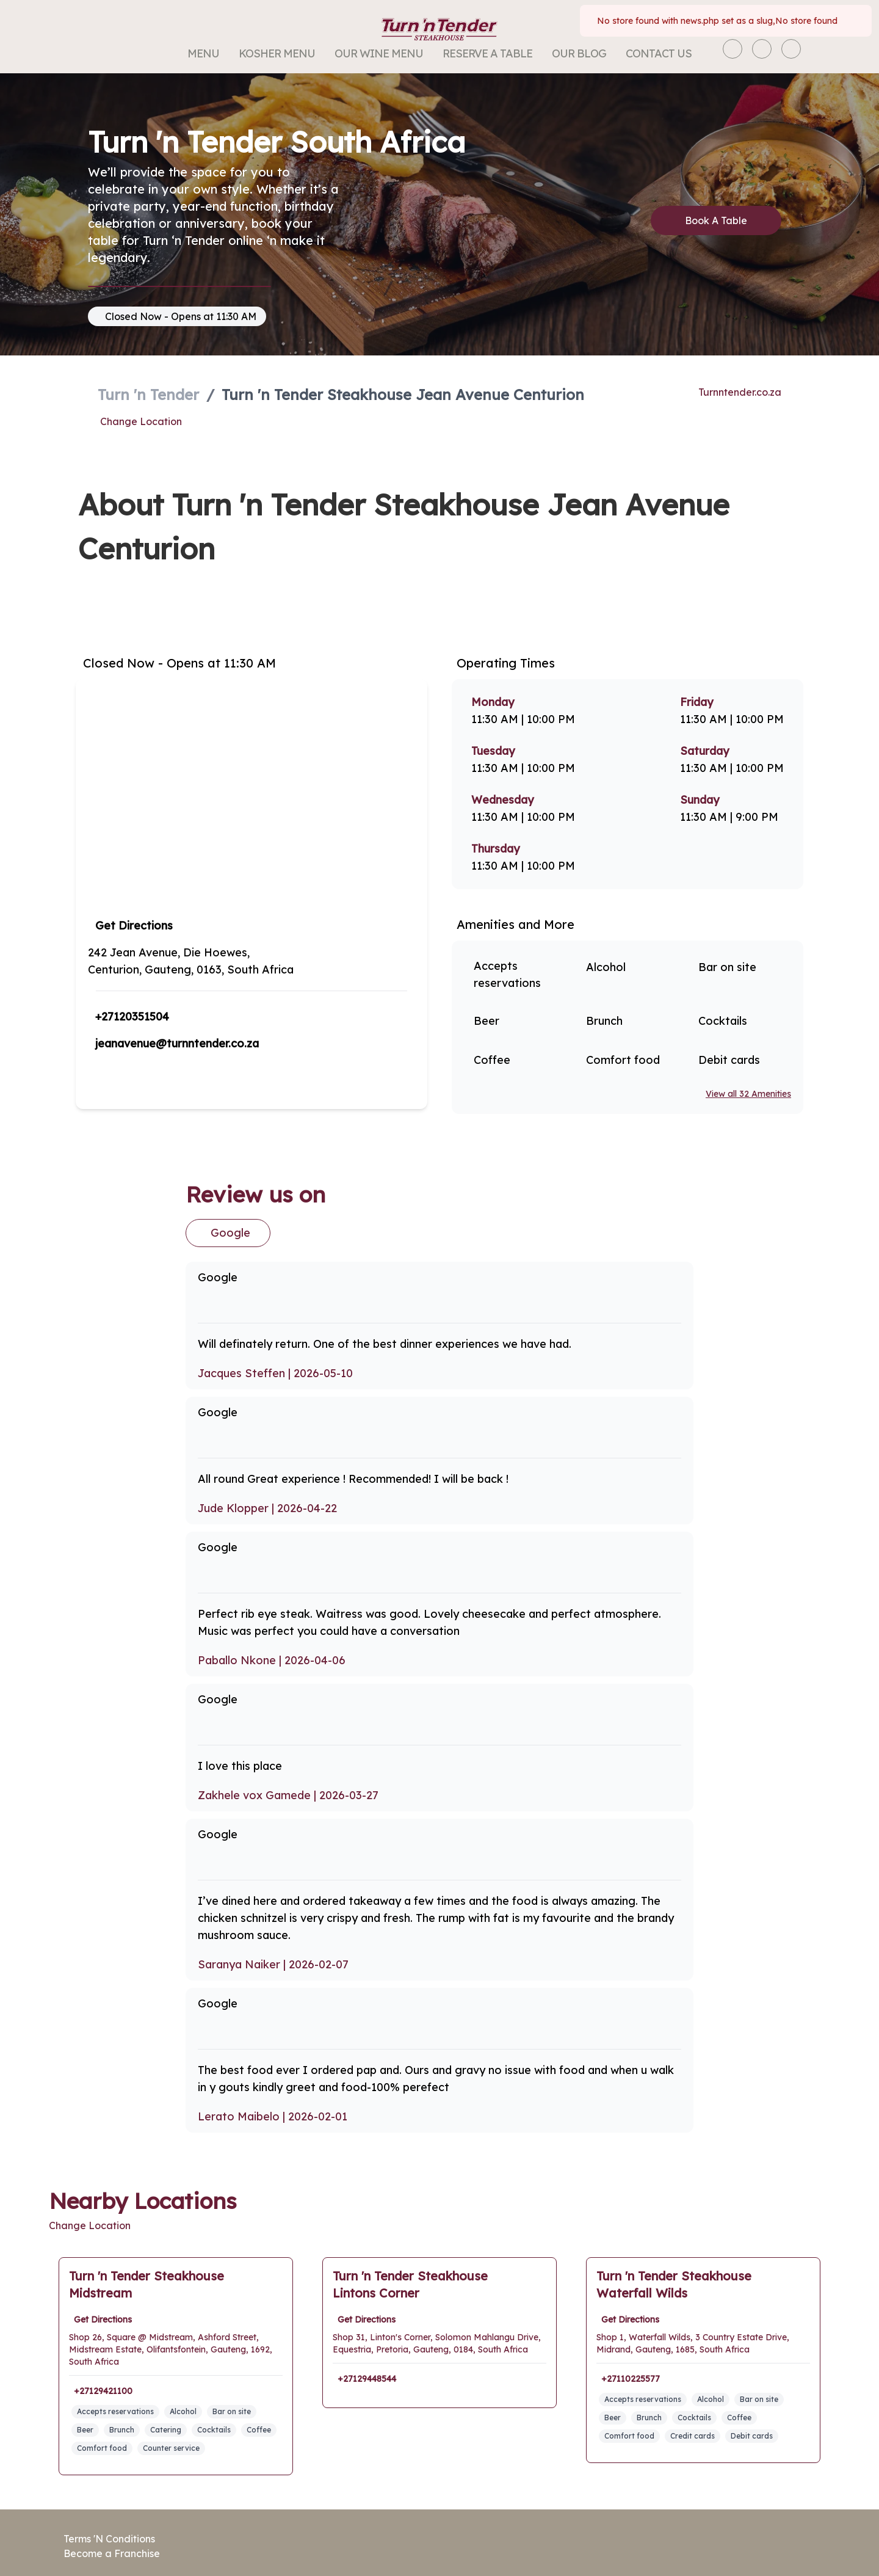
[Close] (852, 21)
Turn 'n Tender (149, 394)
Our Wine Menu (382, 53)
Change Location (139, 421)
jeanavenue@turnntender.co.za (180, 1043)
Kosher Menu (282, 53)
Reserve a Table (486, 53)
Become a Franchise (111, 2553)
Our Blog (575, 53)
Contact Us (652, 53)
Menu (210, 53)
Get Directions (134, 926)
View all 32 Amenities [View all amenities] (746, 1093)
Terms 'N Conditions (110, 2539)
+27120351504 (133, 1017)
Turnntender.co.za (741, 392)
